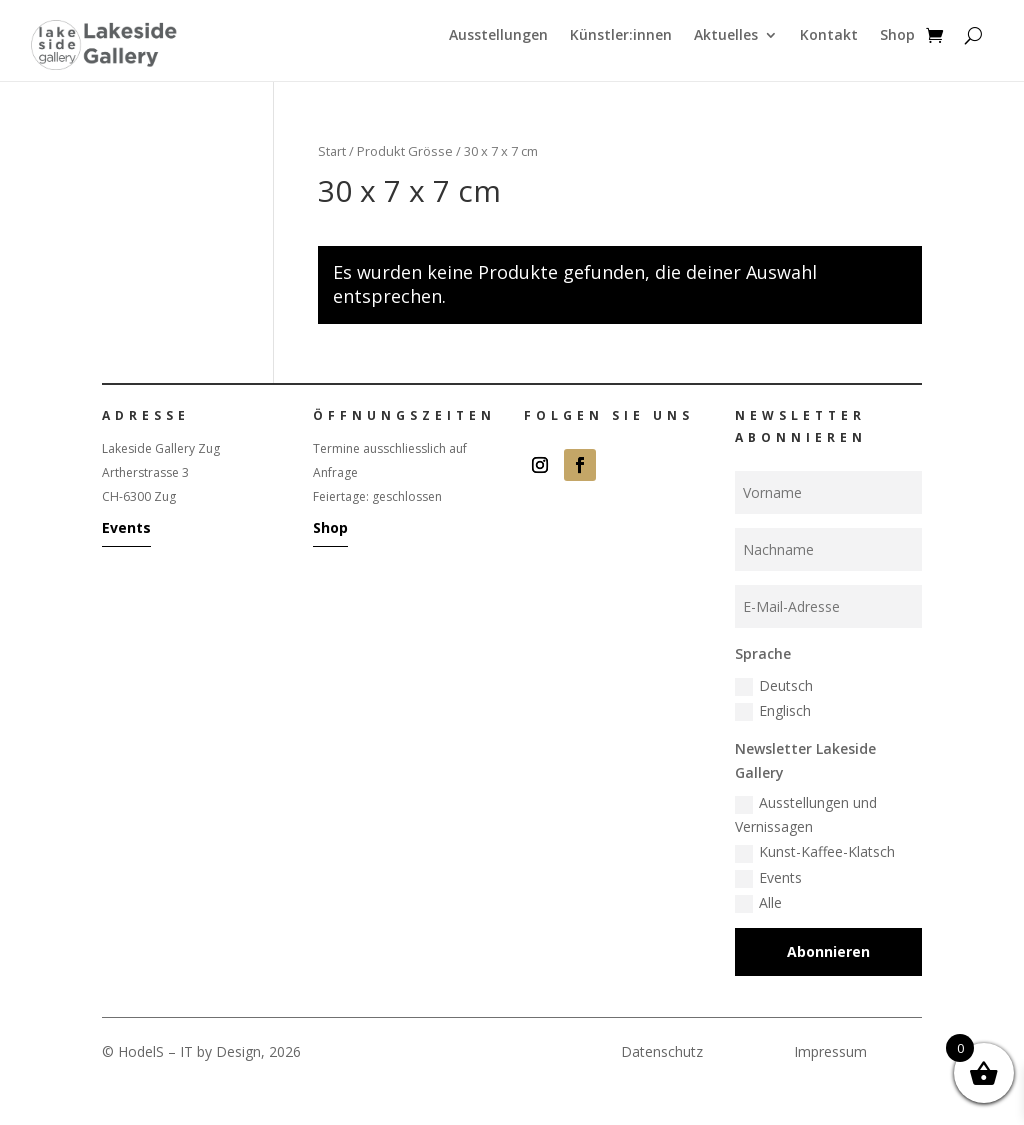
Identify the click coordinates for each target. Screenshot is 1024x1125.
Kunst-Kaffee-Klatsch (815, 852)
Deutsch (774, 686)
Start (332, 151)
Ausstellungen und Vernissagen (806, 814)
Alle (758, 903)
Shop (897, 36)
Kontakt (829, 36)
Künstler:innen (621, 36)
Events (126, 527)
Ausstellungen (498, 36)
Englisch (773, 711)
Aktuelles (726, 36)
